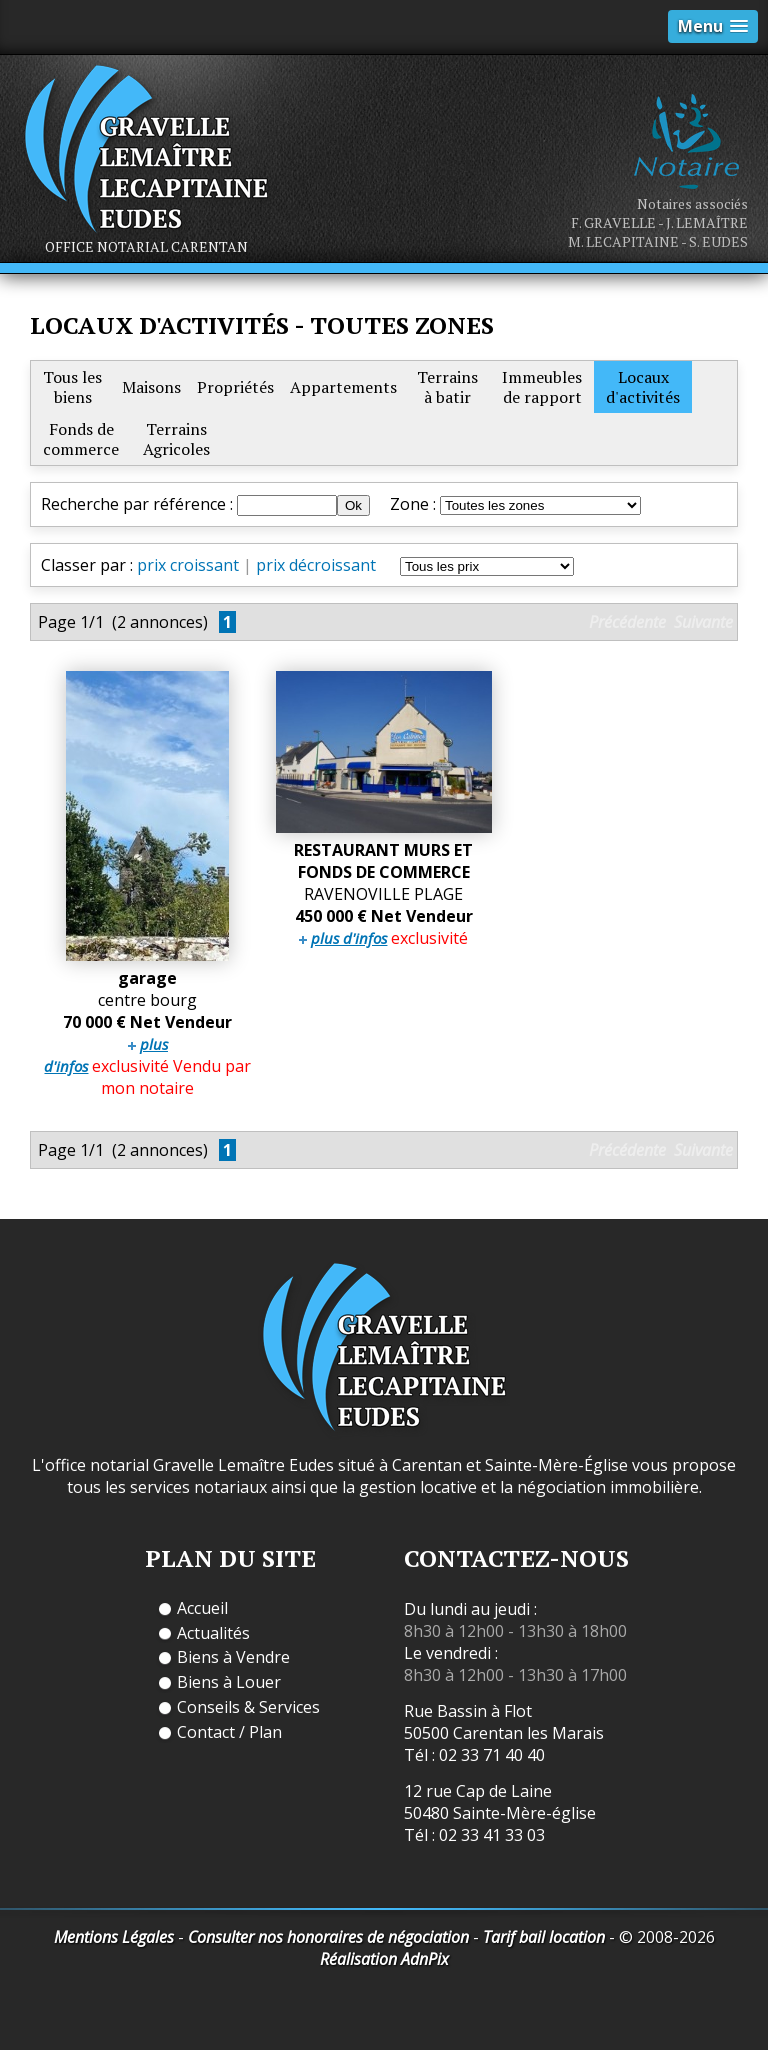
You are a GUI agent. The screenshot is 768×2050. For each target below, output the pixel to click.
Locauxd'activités (643, 387)
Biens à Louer (229, 1682)
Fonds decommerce (81, 439)
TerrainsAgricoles (176, 439)
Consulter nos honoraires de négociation (328, 1937)
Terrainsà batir (447, 387)
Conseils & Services (248, 1707)
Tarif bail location (544, 1937)
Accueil (202, 1608)
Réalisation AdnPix (384, 1959)
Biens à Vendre (233, 1657)
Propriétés (235, 387)
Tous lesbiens (72, 387)
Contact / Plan (229, 1732)
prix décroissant (316, 565)
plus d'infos (349, 938)
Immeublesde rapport (542, 387)
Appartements (343, 387)
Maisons (151, 387)
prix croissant (188, 565)
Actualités (213, 1633)
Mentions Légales (114, 1937)
